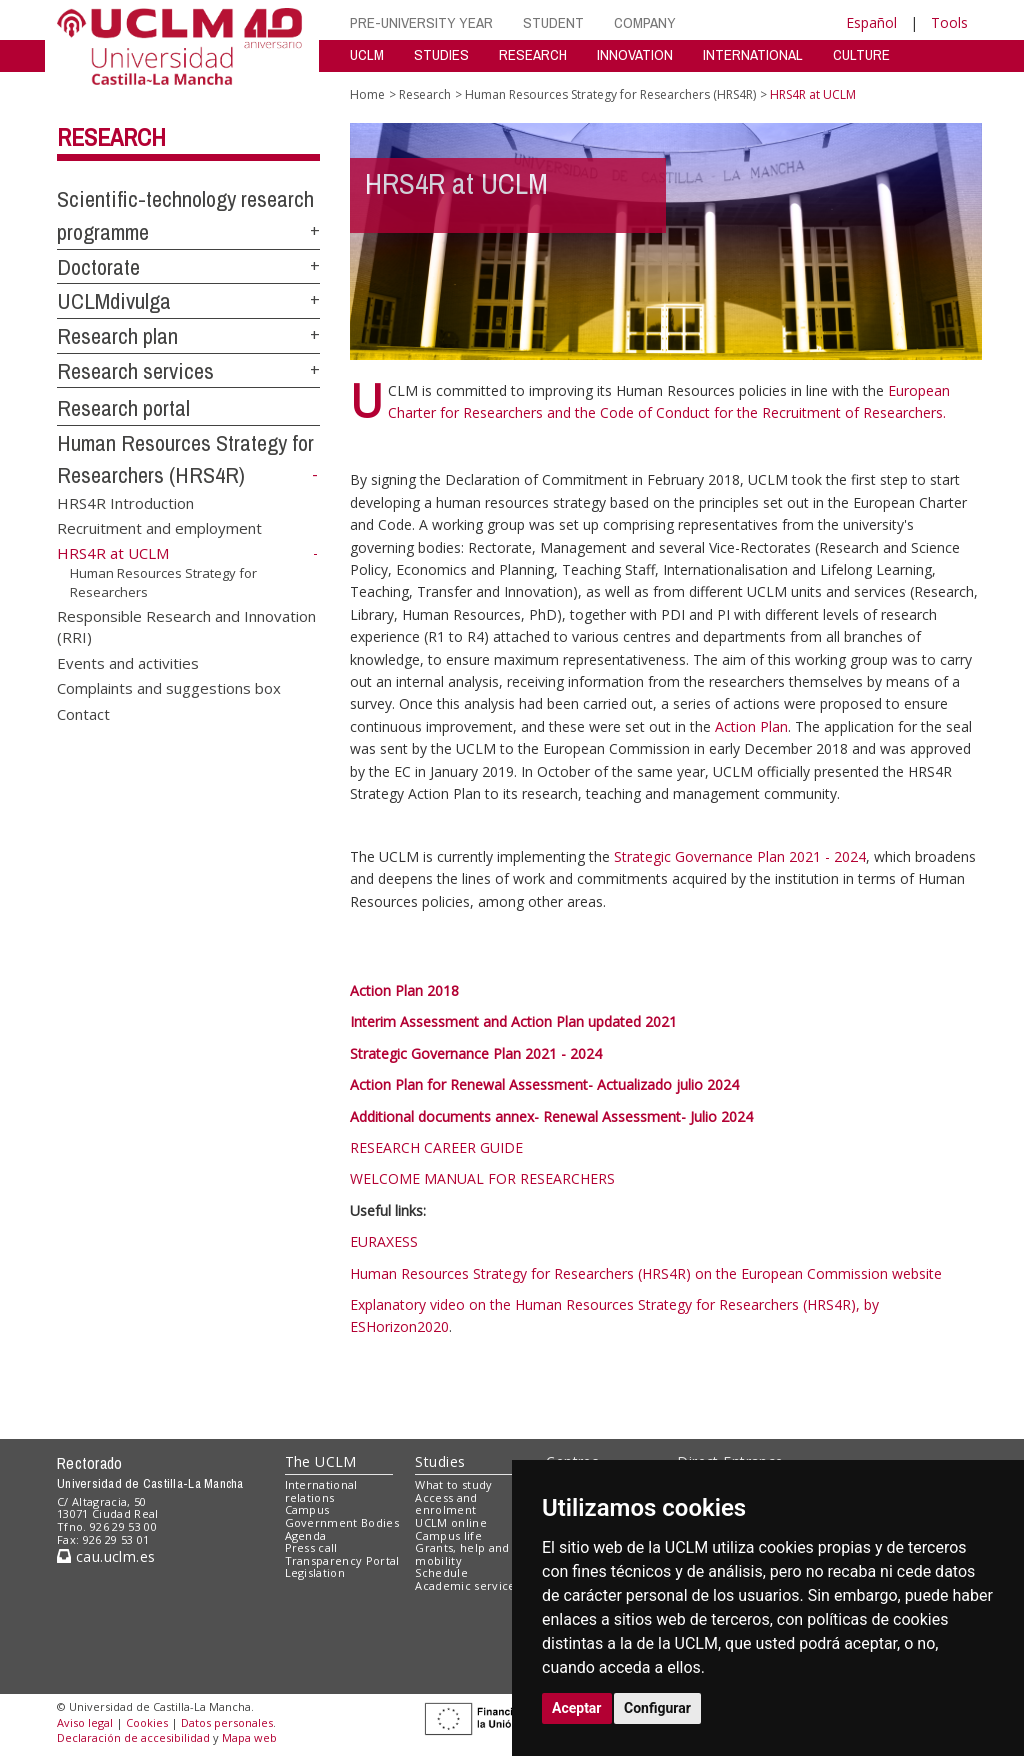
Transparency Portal (342, 1560)
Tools (949, 22)
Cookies (147, 1722)
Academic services (468, 1585)
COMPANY (645, 22)
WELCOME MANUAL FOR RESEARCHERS (482, 1178)
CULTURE (861, 54)
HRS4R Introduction (125, 502)
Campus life (448, 1535)
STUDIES (441, 54)
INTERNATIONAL (753, 54)
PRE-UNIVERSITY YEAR (421, 22)
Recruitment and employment (159, 528)
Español (871, 22)
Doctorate (98, 267)
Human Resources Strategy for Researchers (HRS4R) (610, 94)
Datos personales (227, 1722)
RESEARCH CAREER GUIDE (436, 1147)
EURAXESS (384, 1241)
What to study (453, 1484)
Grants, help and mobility (462, 1554)
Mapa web (249, 1737)
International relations (321, 1491)
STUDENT (553, 22)
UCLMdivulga (114, 301)
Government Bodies (342, 1522)
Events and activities (128, 662)
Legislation (315, 1572)
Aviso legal (85, 1722)
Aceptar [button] (577, 1708)
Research (111, 137)
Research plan (117, 336)
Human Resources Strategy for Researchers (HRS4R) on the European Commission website (646, 1273)
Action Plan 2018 (404, 990)
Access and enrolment (446, 1504)
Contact (83, 713)
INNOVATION (635, 54)
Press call (311, 1547)
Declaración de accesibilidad (133, 1737)
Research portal (123, 408)
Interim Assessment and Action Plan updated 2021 (513, 1021)
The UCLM (321, 1461)
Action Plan (751, 726)
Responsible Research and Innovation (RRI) (186, 625)
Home (367, 94)
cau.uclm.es (106, 1556)
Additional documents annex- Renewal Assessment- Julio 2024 (551, 1116)
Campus (307, 1509)
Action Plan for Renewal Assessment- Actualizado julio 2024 (544, 1084)
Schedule (441, 1572)
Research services (135, 371)
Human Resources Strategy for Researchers (163, 582)
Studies (440, 1461)
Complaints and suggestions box (169, 688)
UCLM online (451, 1522)
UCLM (367, 54)
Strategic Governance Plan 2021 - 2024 (740, 856)
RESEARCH (533, 54)
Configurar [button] (657, 1708)
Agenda (306, 1535)
